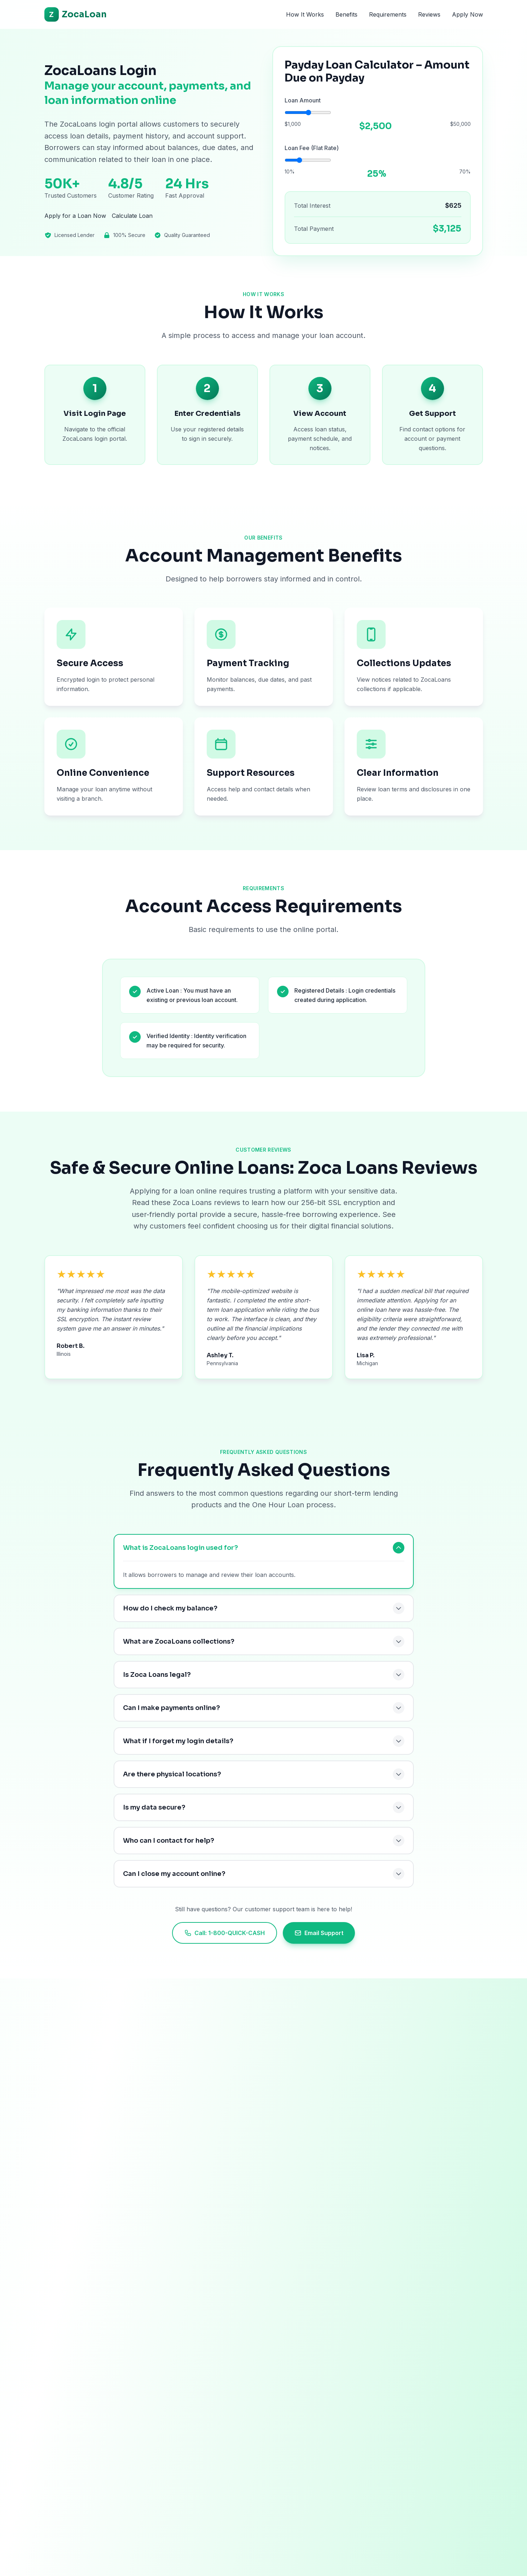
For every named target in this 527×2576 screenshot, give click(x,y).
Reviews (429, 14)
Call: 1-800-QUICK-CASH (224, 1933)
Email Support (318, 1933)
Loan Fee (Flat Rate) (312, 151)
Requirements (388, 14)
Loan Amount (303, 103)
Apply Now (467, 14)
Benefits (346, 14)
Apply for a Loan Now (75, 223)
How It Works (305, 14)
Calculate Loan (132, 223)
